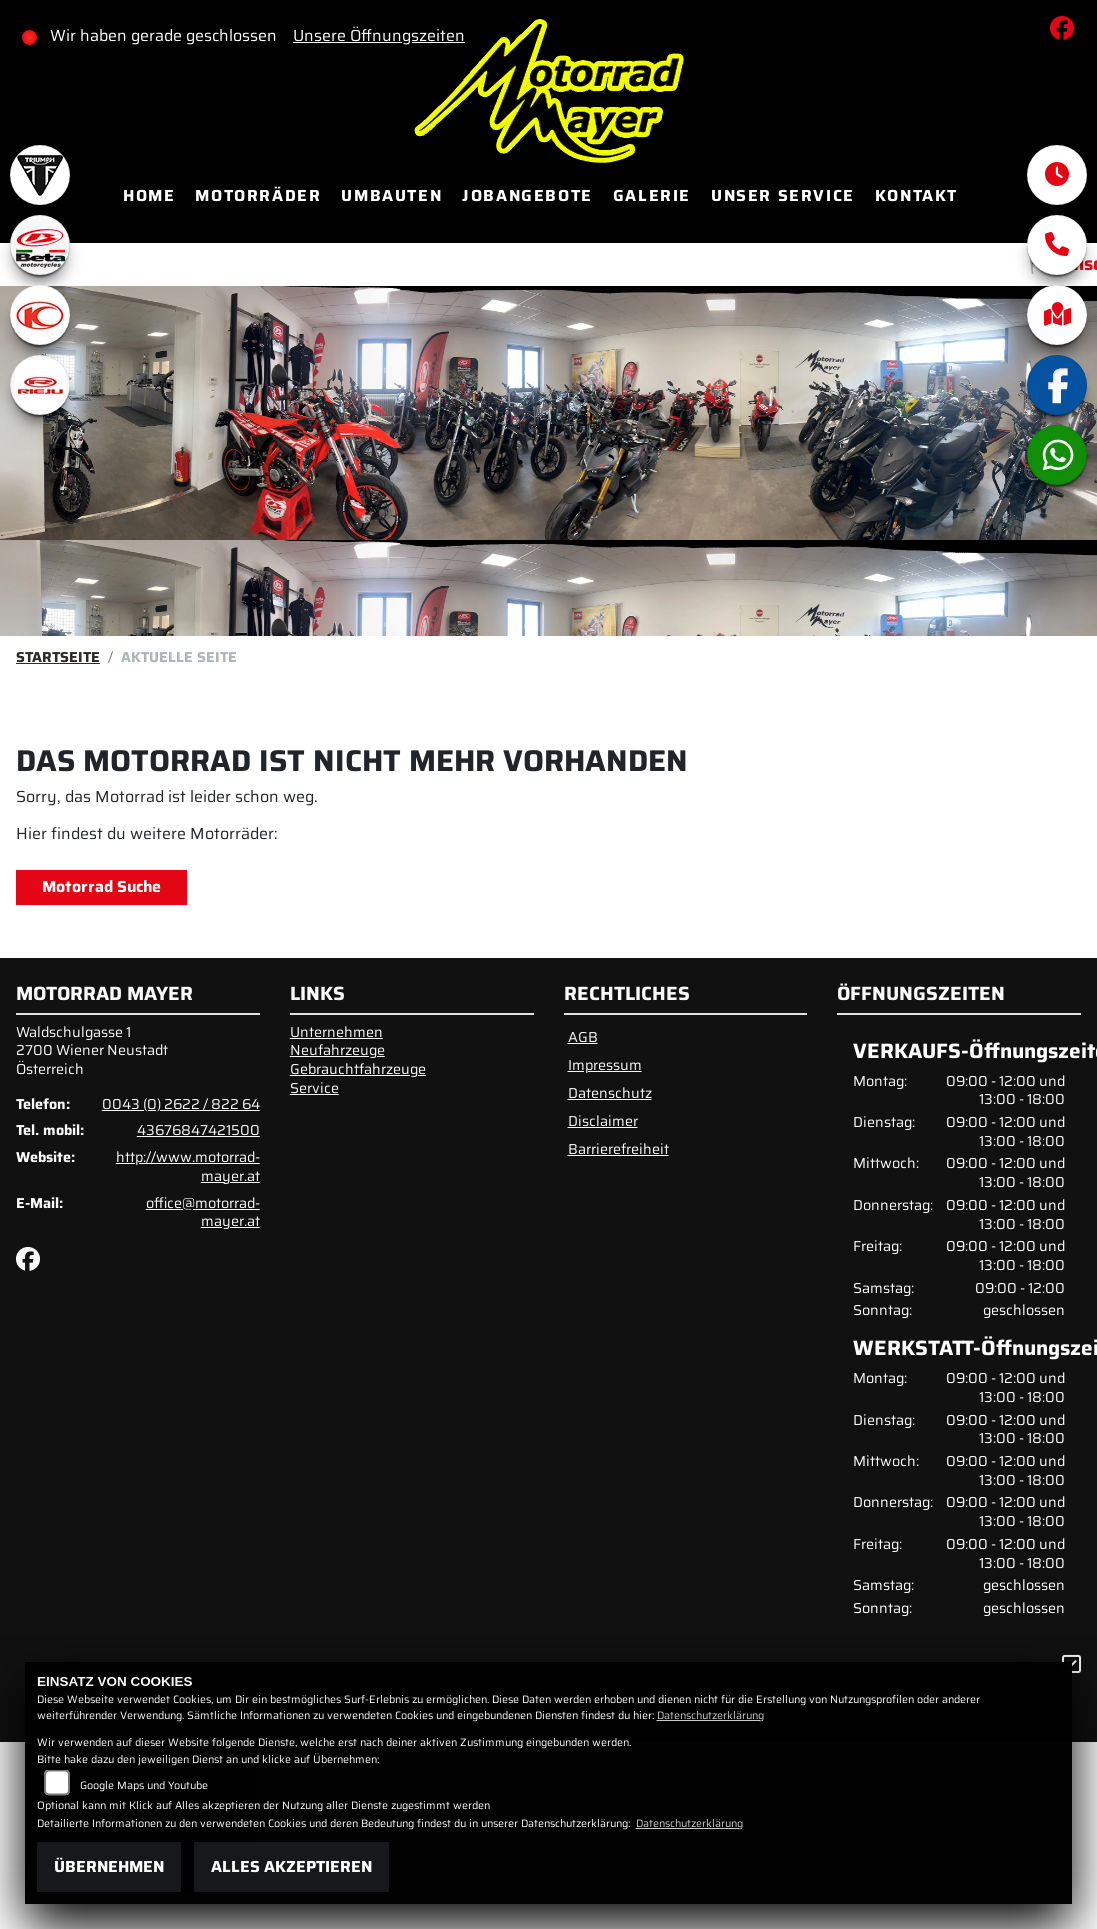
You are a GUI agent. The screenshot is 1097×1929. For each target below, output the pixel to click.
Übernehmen (109, 1866)
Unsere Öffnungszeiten (379, 35)
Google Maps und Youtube (144, 1785)
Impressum (605, 1065)
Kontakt (916, 195)
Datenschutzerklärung (710, 1715)
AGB (583, 1037)
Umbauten (391, 195)
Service (314, 1088)
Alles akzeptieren (291, 1866)
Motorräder (258, 195)
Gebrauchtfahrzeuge (358, 1069)
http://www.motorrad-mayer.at (188, 1166)
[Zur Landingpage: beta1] (40, 245)
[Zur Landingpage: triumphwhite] (40, 175)
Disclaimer (603, 1121)
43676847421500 (198, 1130)
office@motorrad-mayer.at (203, 1212)
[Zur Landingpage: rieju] (40, 385)
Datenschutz (610, 1093)
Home (149, 195)
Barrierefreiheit (618, 1149)
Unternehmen (336, 1032)
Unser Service (783, 195)
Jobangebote (527, 195)
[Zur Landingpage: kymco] (40, 315)
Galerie (652, 195)
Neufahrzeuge (337, 1050)
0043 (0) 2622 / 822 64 (181, 1104)
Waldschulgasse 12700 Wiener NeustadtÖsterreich (92, 1050)
